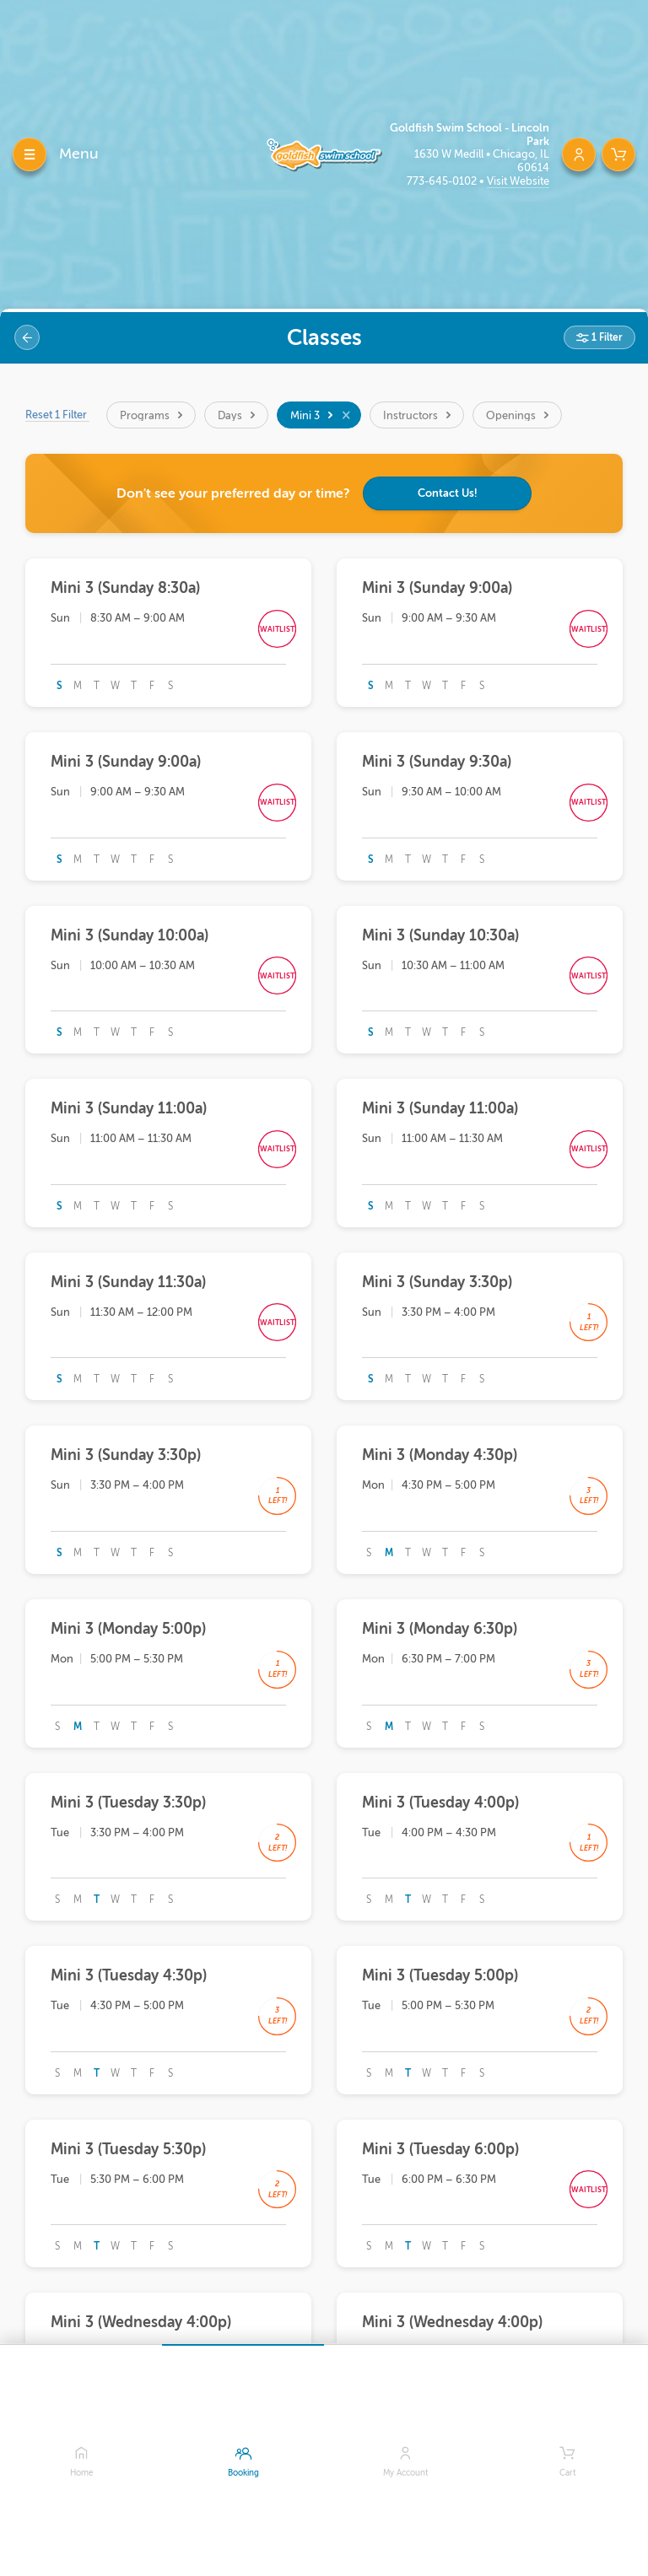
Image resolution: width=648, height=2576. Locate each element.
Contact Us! (448, 493)
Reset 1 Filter (57, 414)
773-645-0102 (443, 181)
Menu (79, 153)
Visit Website (518, 181)
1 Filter (606, 337)
